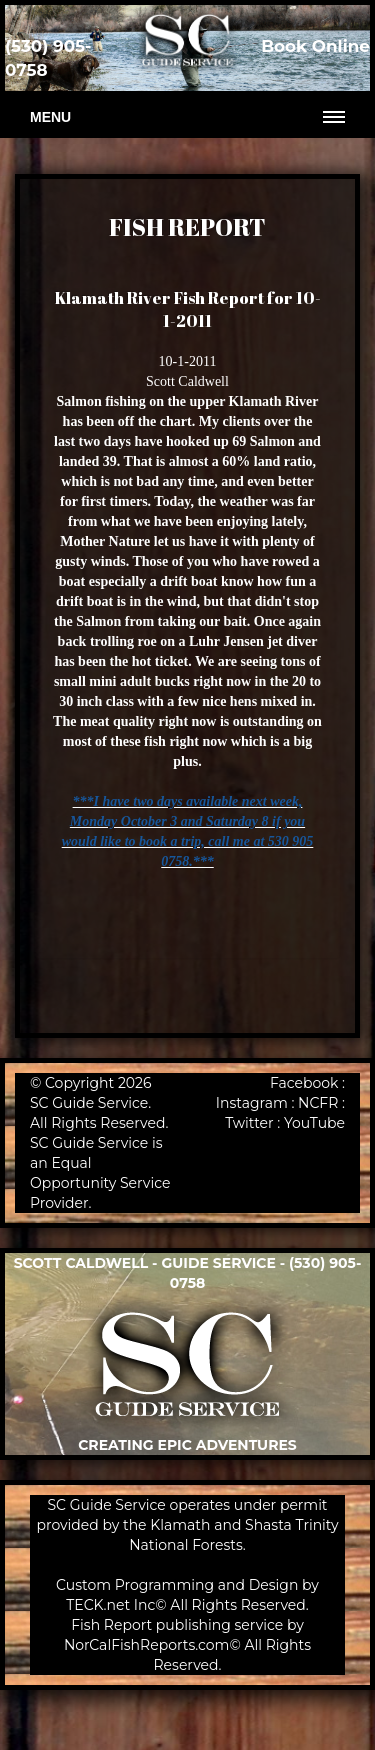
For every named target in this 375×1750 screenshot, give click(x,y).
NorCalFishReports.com (147, 1645)
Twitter (249, 1123)
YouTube (314, 1123)
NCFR (318, 1103)
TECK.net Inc (110, 1605)
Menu (50, 117)
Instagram (252, 1103)
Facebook (304, 1083)
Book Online (315, 46)
